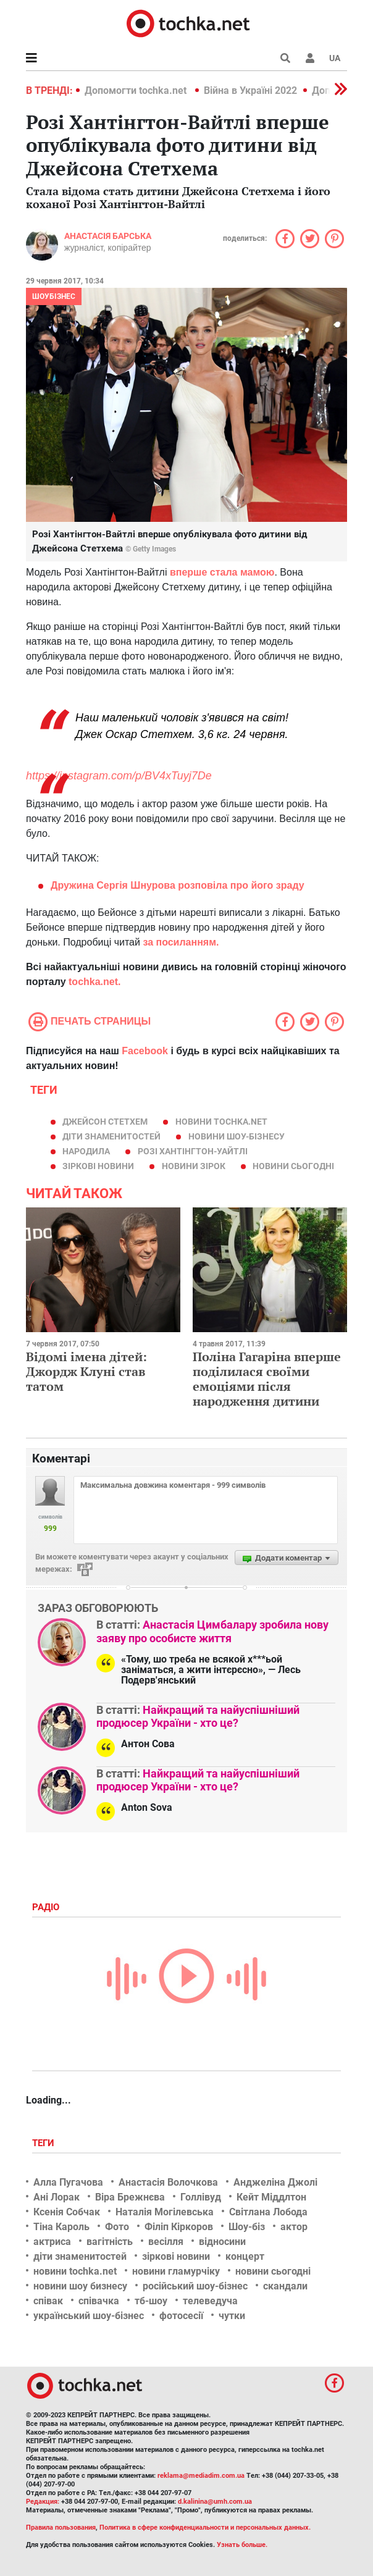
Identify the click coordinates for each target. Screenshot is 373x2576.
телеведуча (210, 2301)
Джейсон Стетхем (105, 1121)
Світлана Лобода (268, 2212)
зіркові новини (98, 1166)
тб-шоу (151, 2301)
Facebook (145, 1051)
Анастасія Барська (107, 236)
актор (294, 2227)
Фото (117, 2227)
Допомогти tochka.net (137, 90)
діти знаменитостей (111, 1136)
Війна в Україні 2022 (250, 90)
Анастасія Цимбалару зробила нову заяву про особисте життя (212, 1631)
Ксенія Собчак (66, 2212)
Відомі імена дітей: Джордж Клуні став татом (86, 1371)
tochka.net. (94, 981)
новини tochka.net (221, 1121)
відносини (222, 2241)
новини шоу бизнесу (80, 2286)
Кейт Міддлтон (271, 2197)
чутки (232, 2316)
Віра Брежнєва (130, 2197)
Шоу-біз (246, 2227)
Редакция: (42, 2502)
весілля (165, 2241)
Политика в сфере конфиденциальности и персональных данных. (205, 2528)
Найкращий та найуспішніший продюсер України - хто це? (198, 1716)
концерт (244, 2256)
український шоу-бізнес (88, 2316)
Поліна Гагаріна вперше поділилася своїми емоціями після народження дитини (267, 1378)
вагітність (109, 2241)
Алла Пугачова (68, 2182)
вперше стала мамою (222, 572)
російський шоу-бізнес (195, 2286)
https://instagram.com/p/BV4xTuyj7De (119, 776)
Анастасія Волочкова (168, 2182)
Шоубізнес (53, 296)
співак (48, 2301)
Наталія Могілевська (164, 2212)
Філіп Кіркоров (179, 2227)
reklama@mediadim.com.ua (201, 2476)
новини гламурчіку (176, 2271)
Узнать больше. (242, 2545)
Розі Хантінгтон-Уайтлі (193, 1151)
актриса (52, 2241)
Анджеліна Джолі (275, 2182)
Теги (44, 2143)
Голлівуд (200, 2197)
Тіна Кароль (61, 2227)
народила (86, 1151)
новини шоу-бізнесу (236, 1136)
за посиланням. (179, 942)
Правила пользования (61, 2528)
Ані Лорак (56, 2197)
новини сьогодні (293, 1166)
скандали (285, 2286)
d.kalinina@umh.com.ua (215, 2502)
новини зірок (193, 1166)
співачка (98, 2301)
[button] (310, 58)
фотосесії (181, 2316)
